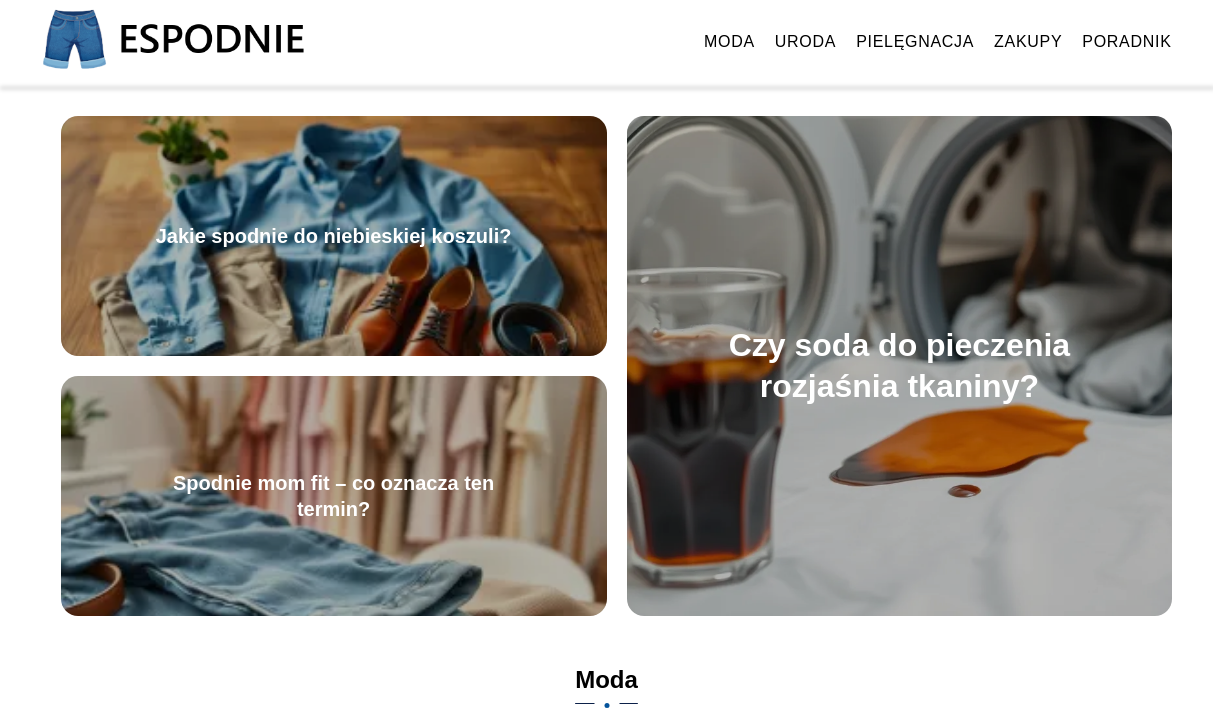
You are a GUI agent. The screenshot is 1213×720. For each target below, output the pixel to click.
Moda (729, 41)
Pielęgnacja (915, 41)
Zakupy (1028, 41)
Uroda (805, 41)
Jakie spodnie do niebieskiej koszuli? (334, 236)
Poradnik (1126, 41)
